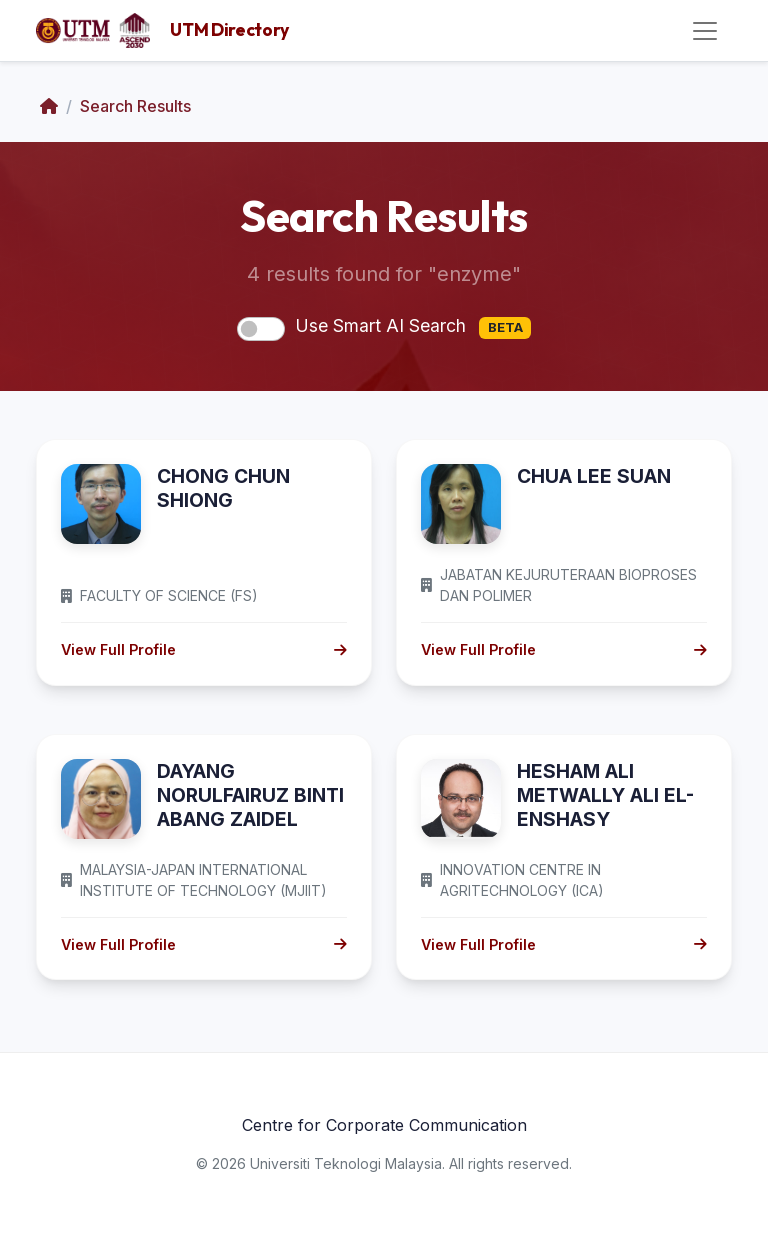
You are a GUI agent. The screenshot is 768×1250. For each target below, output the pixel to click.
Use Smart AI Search (413, 327)
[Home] (49, 106)
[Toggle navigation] (705, 31)
